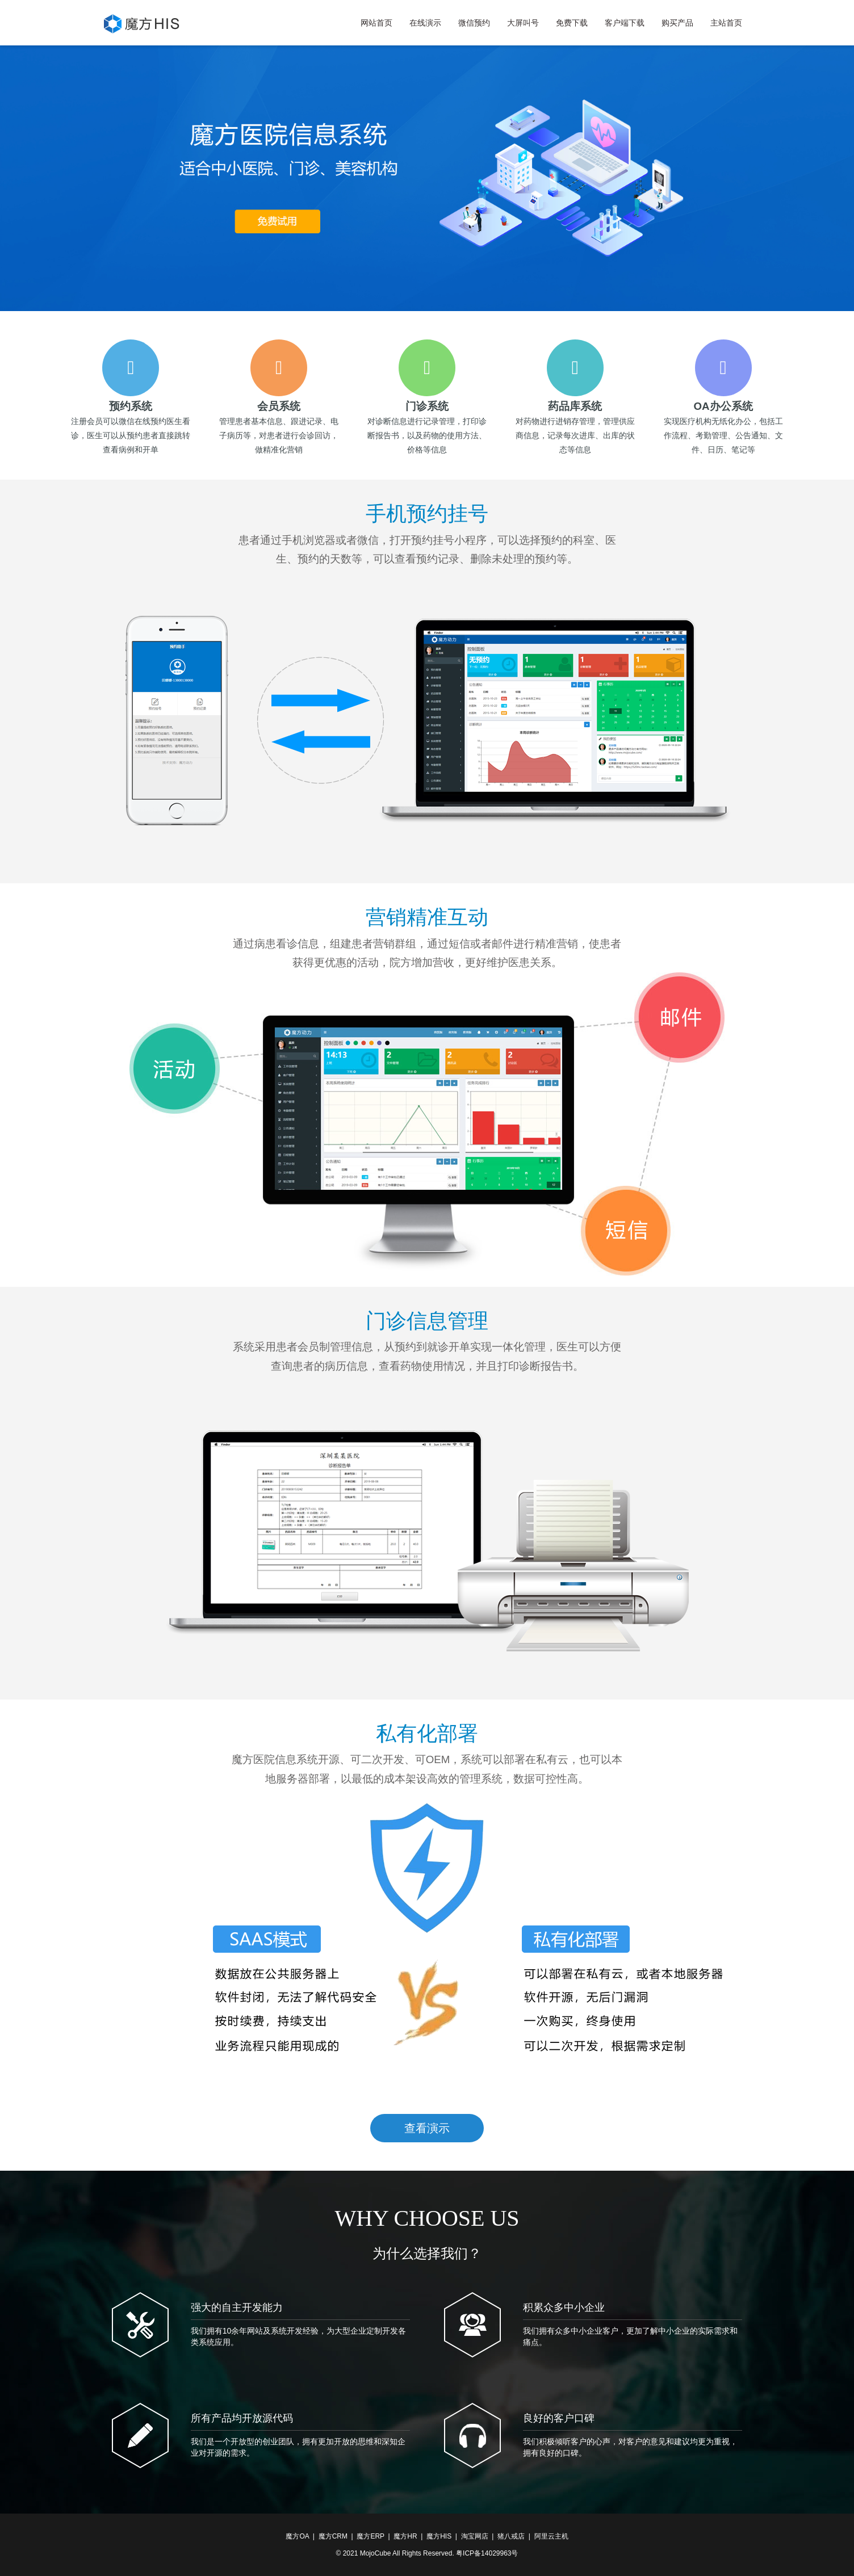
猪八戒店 (511, 2536)
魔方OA (297, 2536)
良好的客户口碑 (559, 2418)
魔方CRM (333, 2536)
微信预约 (474, 22)
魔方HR (405, 2536)
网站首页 (376, 22)
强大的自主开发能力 (237, 2307)
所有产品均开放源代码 (242, 2418)
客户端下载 (624, 22)
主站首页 (726, 22)
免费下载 (572, 22)
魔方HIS (438, 2536)
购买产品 (677, 22)
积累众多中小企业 (564, 2307)
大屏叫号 (523, 22)
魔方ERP (370, 2536)
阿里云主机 (551, 2536)
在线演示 (425, 22)
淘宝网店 (474, 2536)
